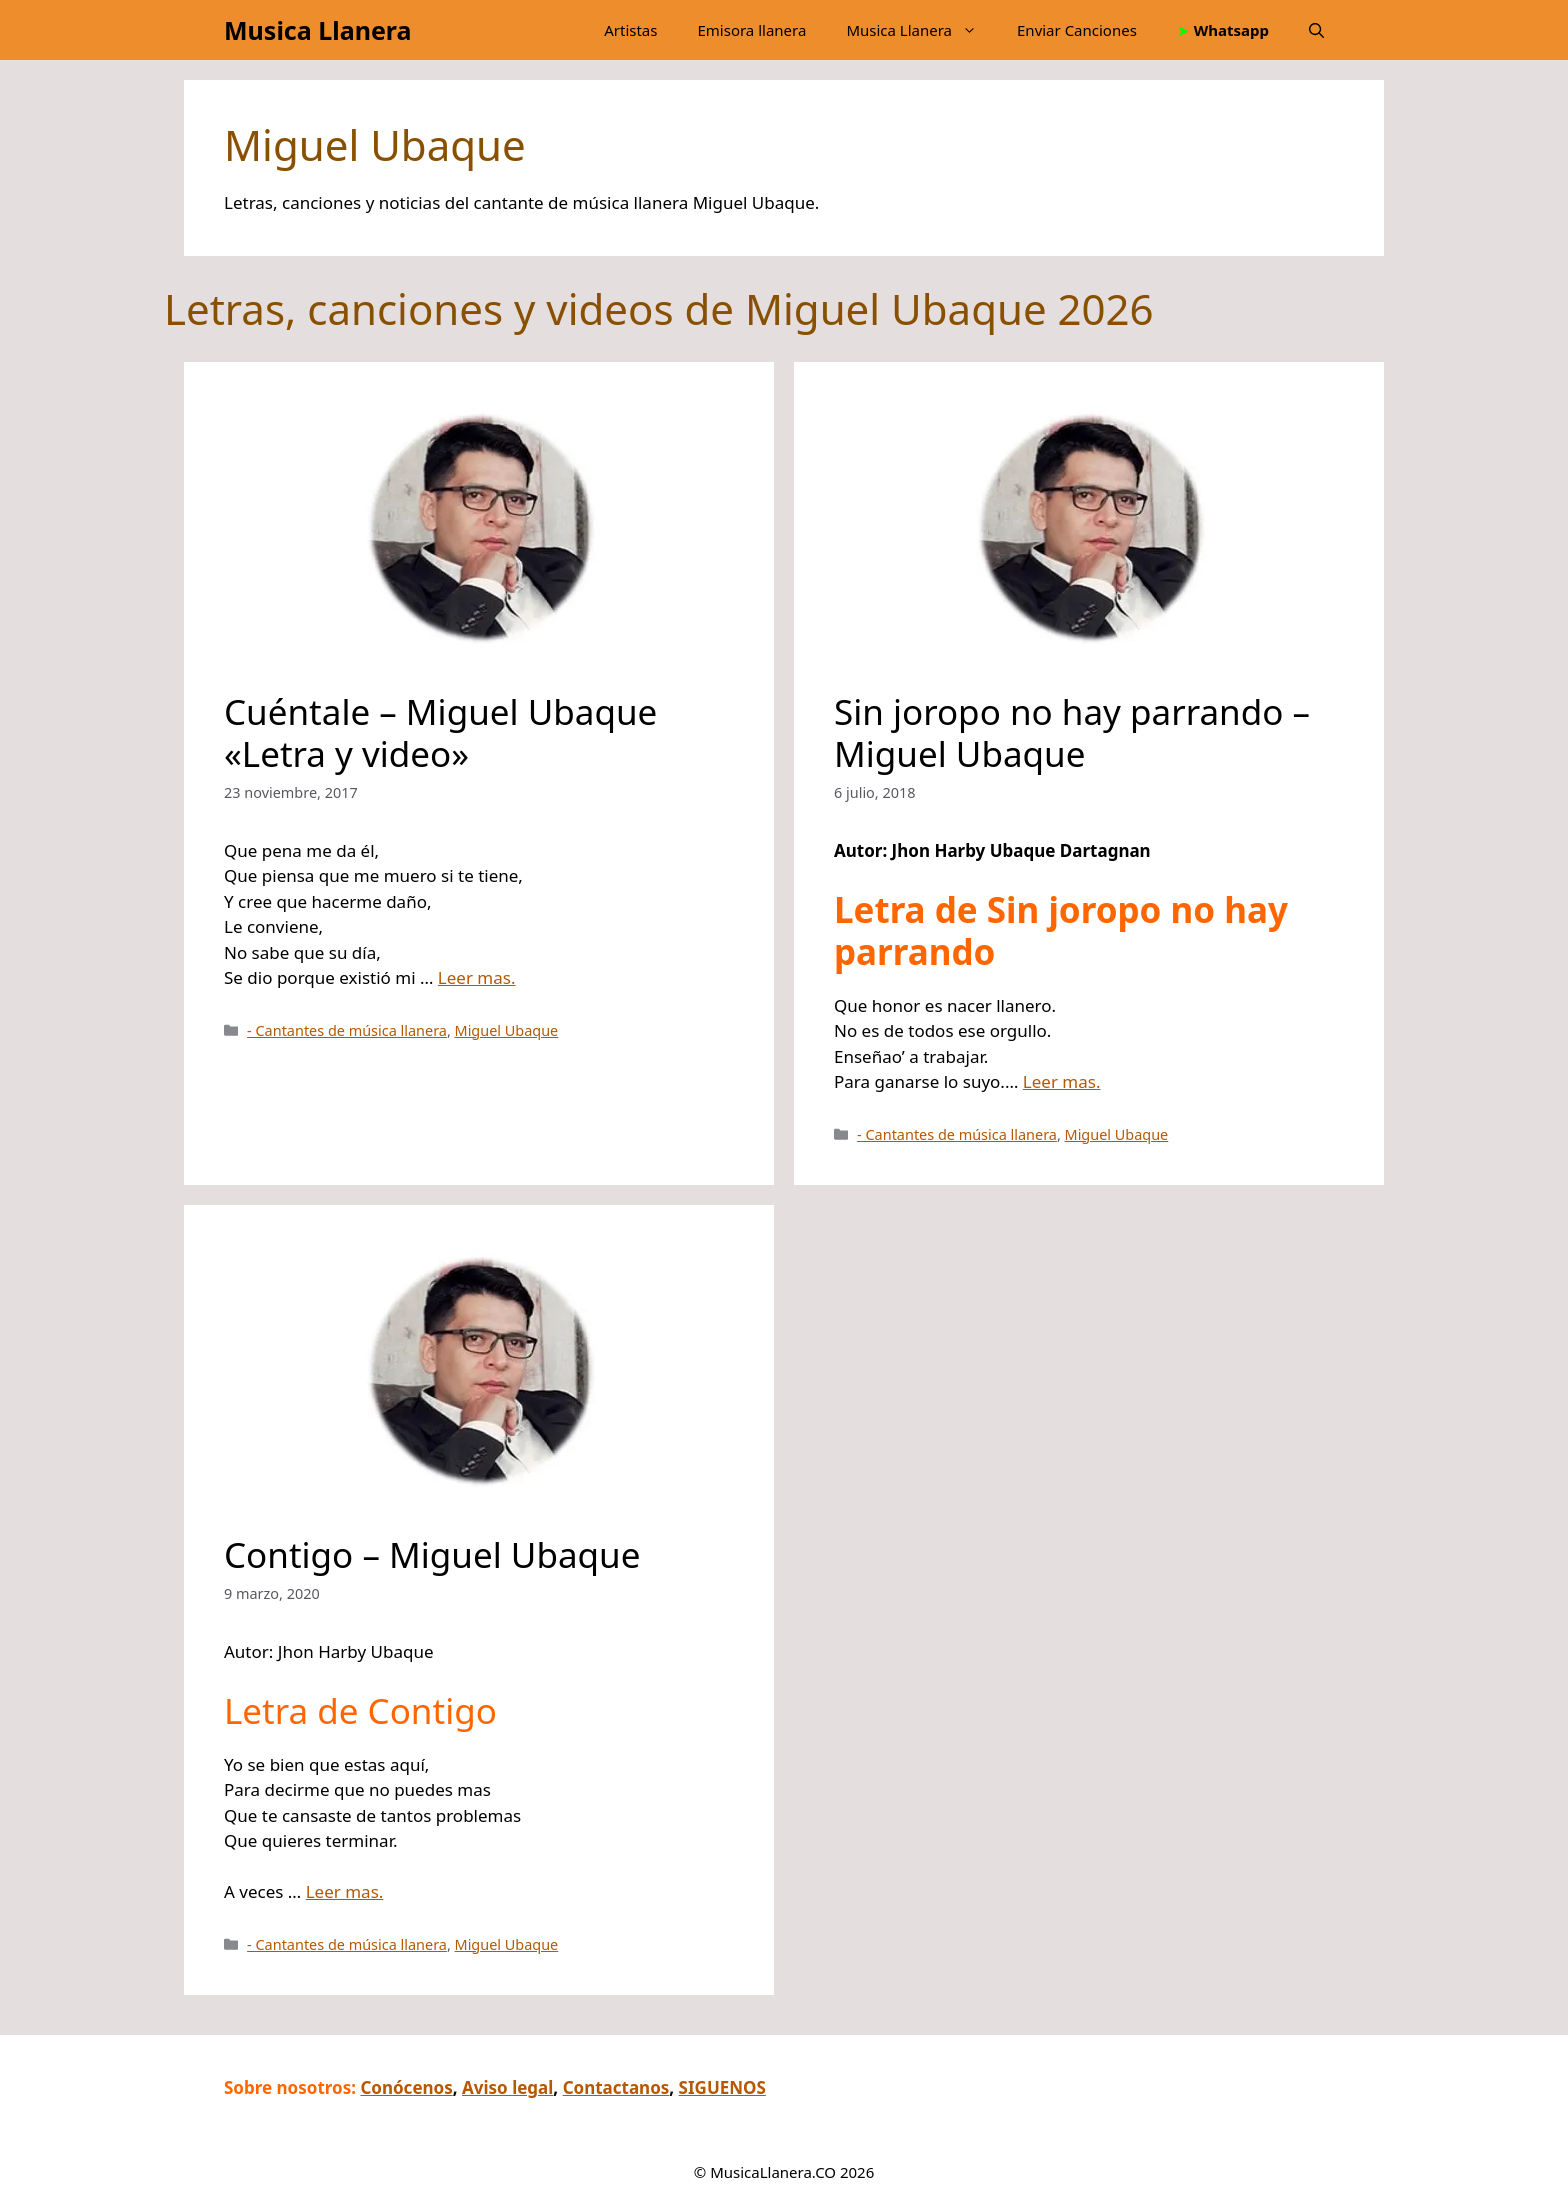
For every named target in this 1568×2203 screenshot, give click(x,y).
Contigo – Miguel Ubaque (432, 1554)
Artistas (630, 30)
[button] (1316, 30)
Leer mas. (477, 977)
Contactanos (616, 2087)
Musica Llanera (317, 30)
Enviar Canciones (1077, 30)
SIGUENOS (722, 2087)
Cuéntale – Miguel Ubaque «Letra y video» (440, 732)
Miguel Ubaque (507, 1030)
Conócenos (406, 2087)
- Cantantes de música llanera (347, 1030)
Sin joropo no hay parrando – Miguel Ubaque (1072, 732)
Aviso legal (507, 2087)
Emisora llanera (751, 30)
